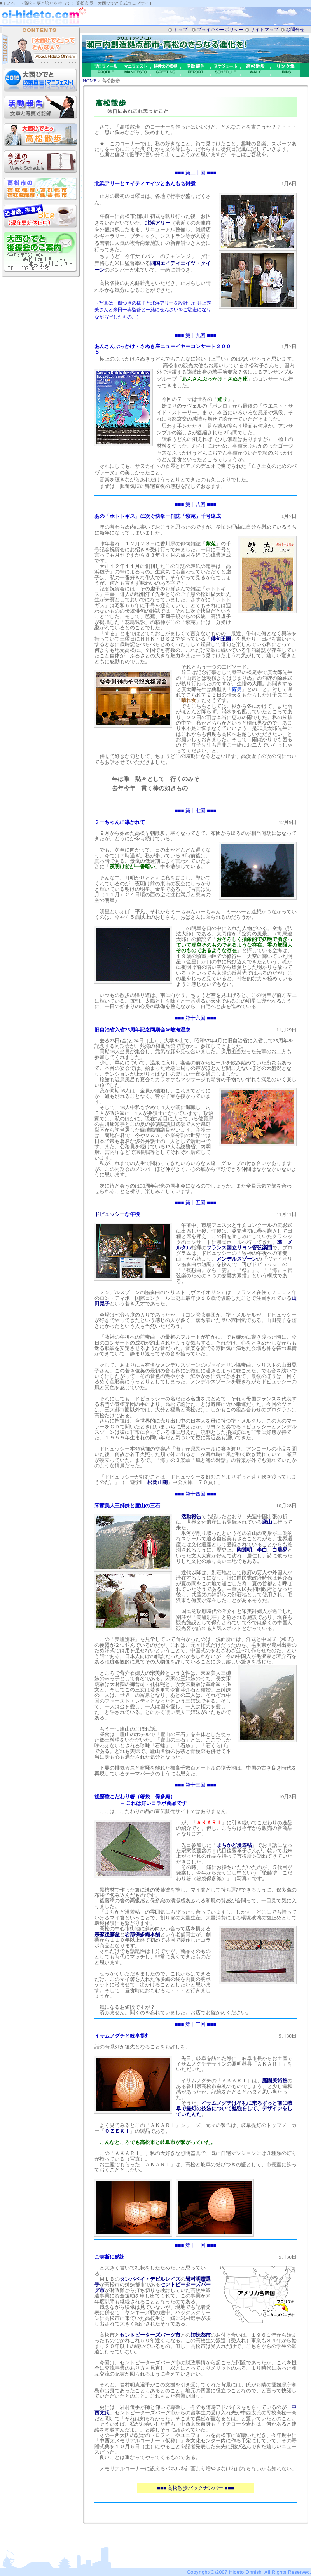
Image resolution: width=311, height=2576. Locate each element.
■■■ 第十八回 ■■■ (196, 504)
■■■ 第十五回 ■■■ (196, 1202)
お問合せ (295, 29)
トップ (180, 29)
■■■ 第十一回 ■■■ (196, 2245)
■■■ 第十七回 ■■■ (196, 810)
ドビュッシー (109, 1214)
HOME (89, 81)
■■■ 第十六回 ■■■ (196, 1018)
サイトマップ (264, 29)
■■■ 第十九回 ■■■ (196, 335)
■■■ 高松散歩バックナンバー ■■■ (195, 2488)
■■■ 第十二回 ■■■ (196, 2024)
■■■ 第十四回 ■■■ (196, 1494)
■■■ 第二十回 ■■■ (196, 173)
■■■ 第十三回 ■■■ (196, 1785)
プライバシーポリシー (220, 29)
